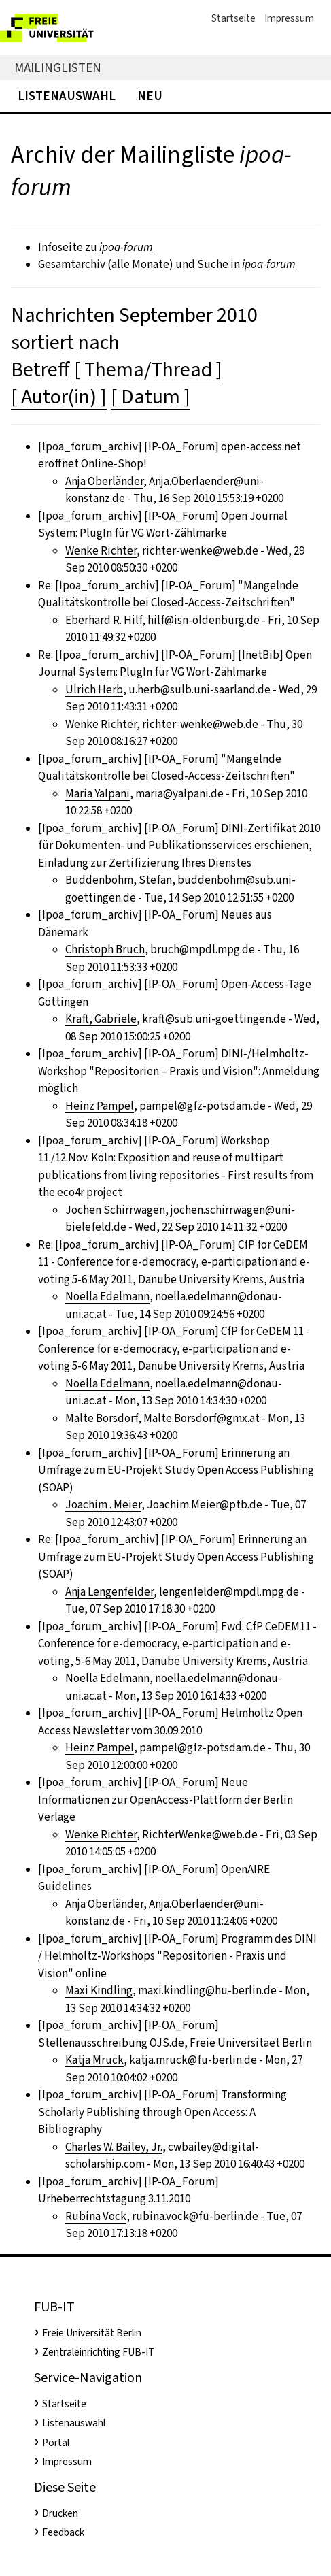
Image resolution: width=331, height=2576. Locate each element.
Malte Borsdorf (101, 1418)
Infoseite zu (95, 247)
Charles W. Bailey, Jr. (113, 2147)
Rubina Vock (95, 2216)
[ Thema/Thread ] (148, 369)
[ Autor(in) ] (59, 396)
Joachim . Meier (103, 1505)
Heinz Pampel (99, 1106)
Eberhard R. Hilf (103, 620)
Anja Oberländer (104, 481)
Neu (149, 95)
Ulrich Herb (94, 689)
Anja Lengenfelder (109, 1592)
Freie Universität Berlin (91, 2333)
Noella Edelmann (107, 1296)
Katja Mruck (94, 2060)
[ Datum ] (150, 396)
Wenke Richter (101, 551)
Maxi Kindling (99, 1990)
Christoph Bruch (105, 949)
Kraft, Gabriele (101, 1019)
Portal (55, 2442)
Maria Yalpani (97, 794)
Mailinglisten (57, 67)
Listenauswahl (67, 95)
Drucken (60, 2513)
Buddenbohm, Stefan (118, 880)
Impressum (289, 18)
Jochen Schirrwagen (115, 1210)
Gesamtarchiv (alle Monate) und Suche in (167, 264)
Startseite (233, 18)
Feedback (63, 2532)
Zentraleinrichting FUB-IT (98, 2352)
